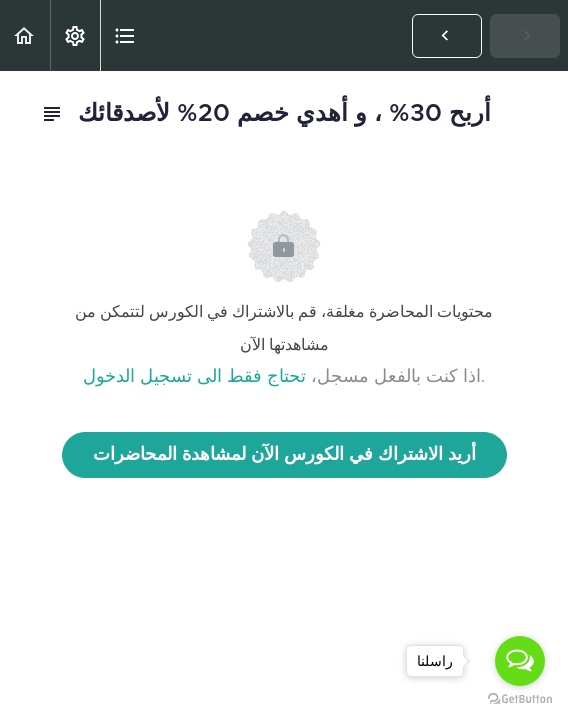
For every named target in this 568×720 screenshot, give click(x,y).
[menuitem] (75, 35)
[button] (25, 35)
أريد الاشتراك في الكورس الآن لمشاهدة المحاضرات (284, 455)
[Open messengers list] (520, 661)
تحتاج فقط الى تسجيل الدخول (194, 377)
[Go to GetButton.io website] (520, 699)
